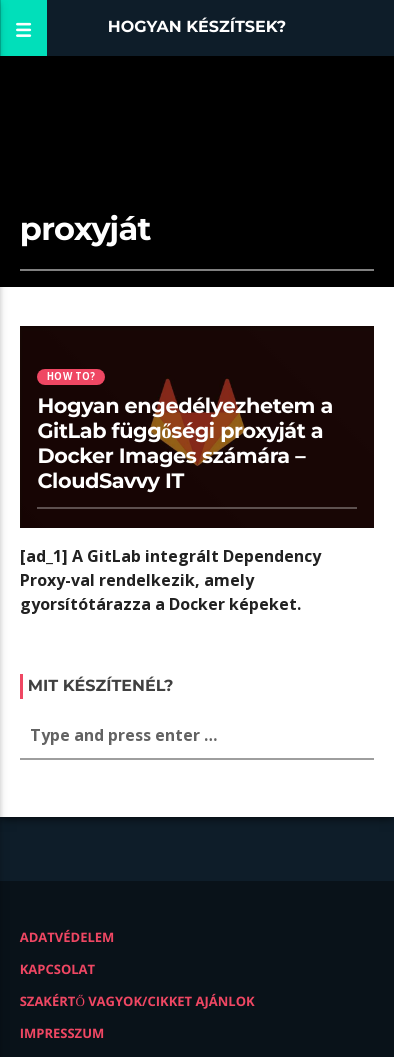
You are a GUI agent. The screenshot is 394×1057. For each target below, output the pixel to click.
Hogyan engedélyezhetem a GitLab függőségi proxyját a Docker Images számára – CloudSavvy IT (184, 444)
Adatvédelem (67, 937)
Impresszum (62, 1033)
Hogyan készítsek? (197, 27)
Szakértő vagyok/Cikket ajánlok (137, 1001)
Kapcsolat (57, 969)
